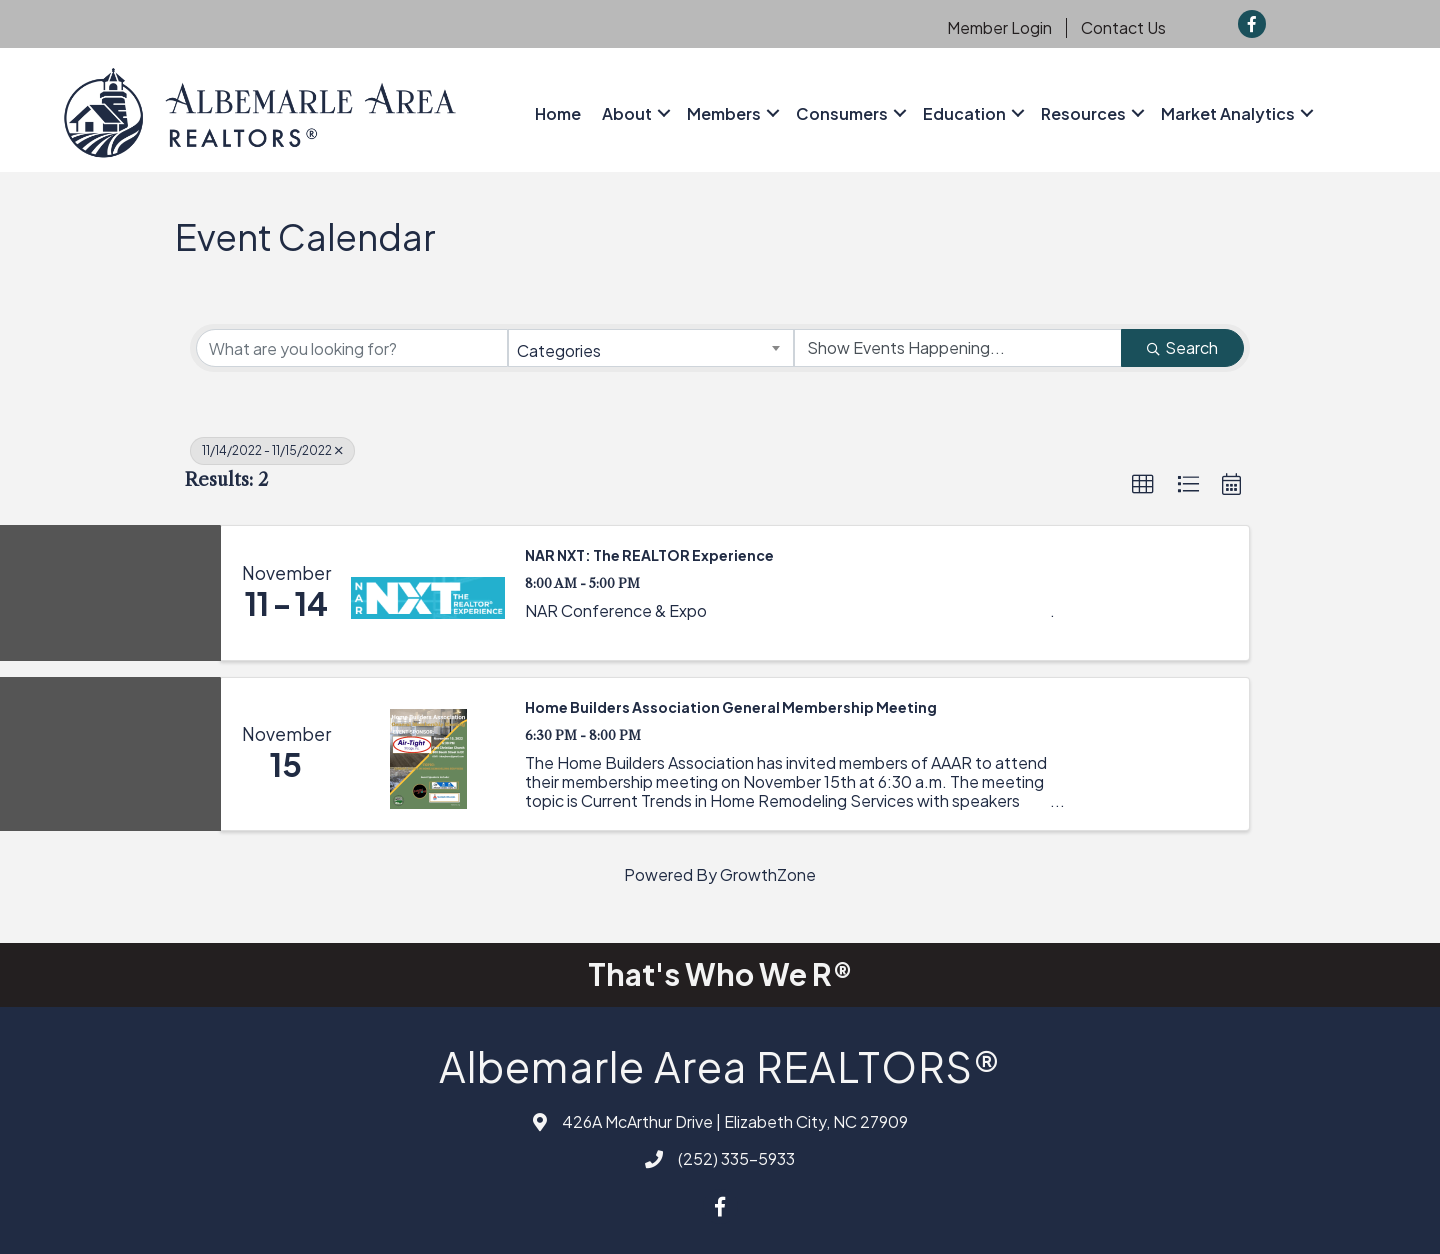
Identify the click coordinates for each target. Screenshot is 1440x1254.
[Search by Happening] (958, 348)
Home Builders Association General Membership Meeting (731, 707)
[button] (1143, 485)
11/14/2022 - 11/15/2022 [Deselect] (272, 450)
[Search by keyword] (352, 348)
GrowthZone (768, 874)
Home (558, 113)
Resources (1083, 113)
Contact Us (1123, 28)
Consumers (842, 113)
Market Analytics (1228, 113)
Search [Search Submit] (1182, 347)
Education (964, 113)
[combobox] (651, 348)
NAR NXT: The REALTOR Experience (649, 555)
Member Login (999, 28)
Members (724, 113)
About (627, 113)
